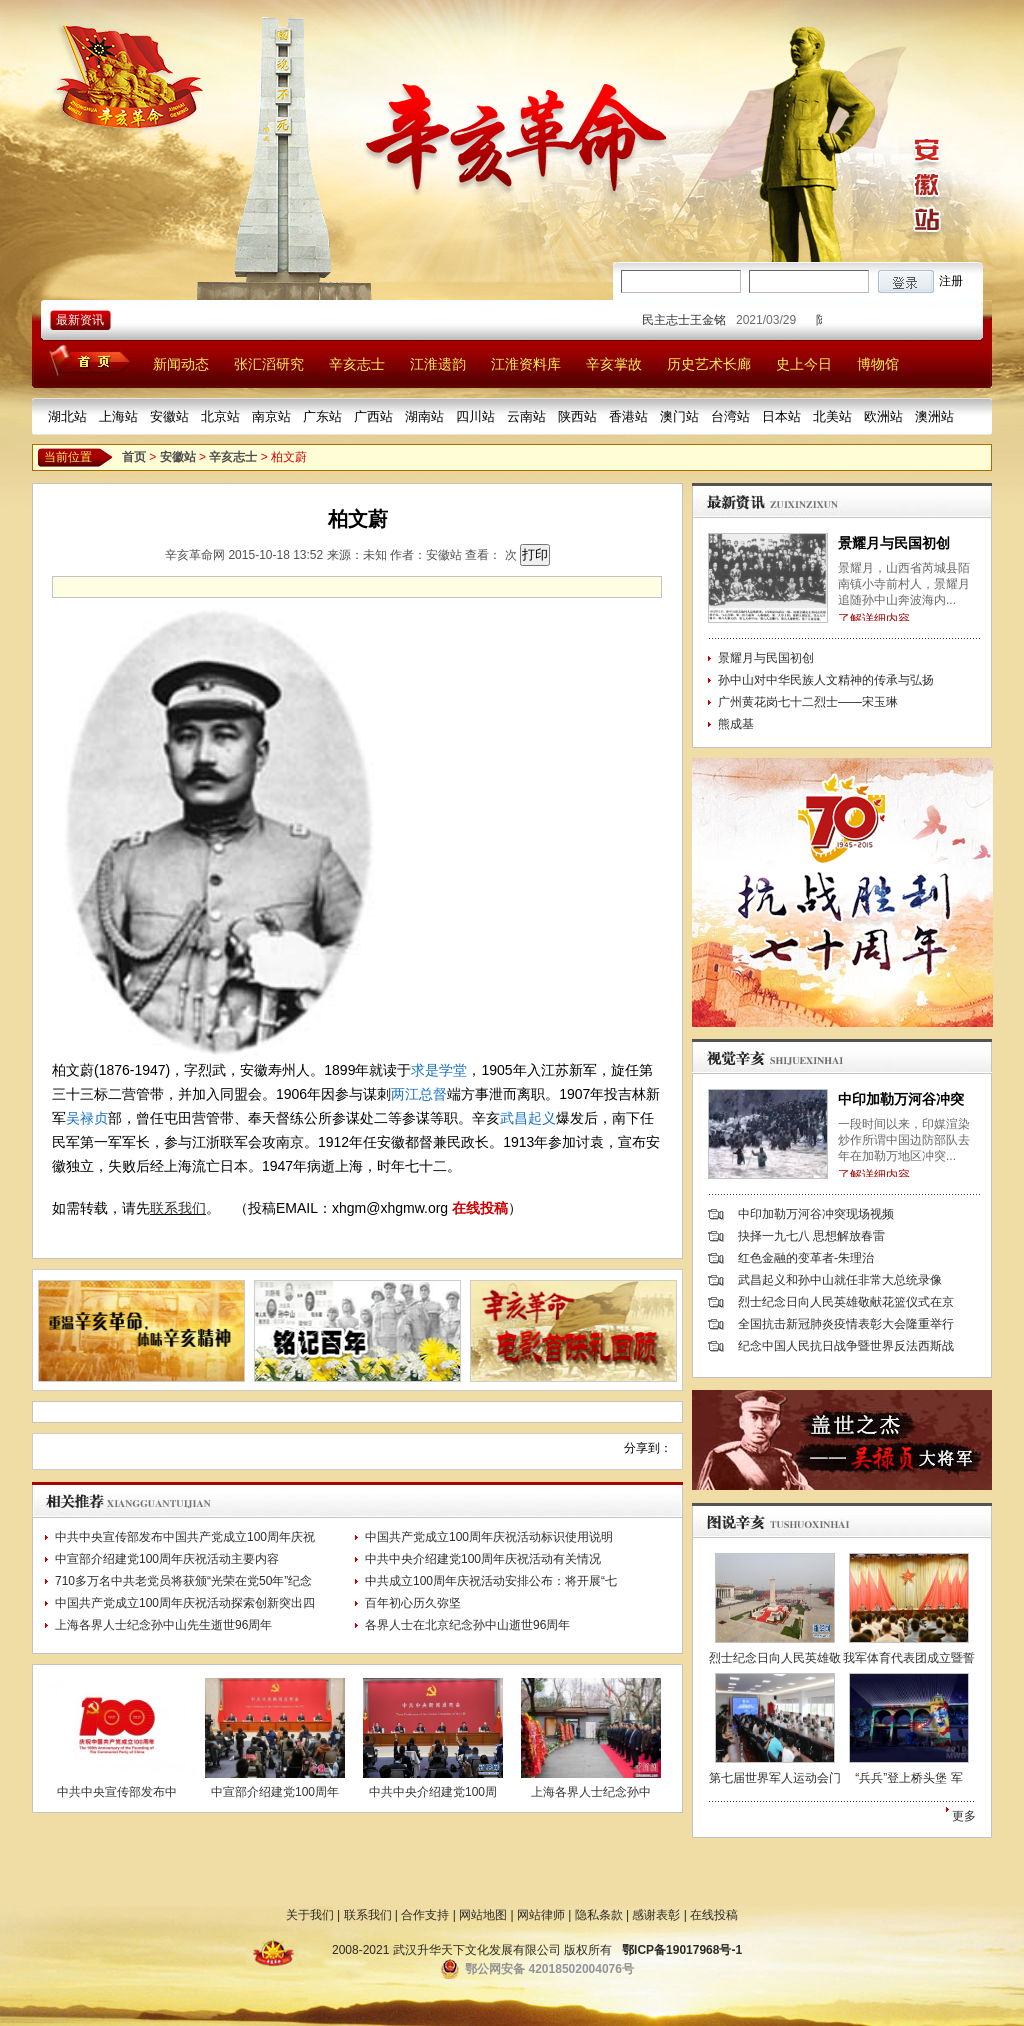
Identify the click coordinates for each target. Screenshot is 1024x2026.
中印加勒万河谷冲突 (901, 1099)
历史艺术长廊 (709, 364)
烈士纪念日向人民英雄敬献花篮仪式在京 (846, 1302)
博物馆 (878, 364)
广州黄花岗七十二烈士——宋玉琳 (808, 702)
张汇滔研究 (269, 364)
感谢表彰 (656, 1915)
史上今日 (804, 364)
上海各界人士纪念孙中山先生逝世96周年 (163, 1625)
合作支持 (425, 1915)
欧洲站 (883, 416)
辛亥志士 (357, 364)
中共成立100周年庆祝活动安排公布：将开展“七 (491, 1581)
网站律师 (541, 1915)
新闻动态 (181, 364)
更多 (964, 1816)
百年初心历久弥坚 (413, 1603)
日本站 (781, 416)
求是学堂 (439, 1070)
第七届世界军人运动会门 (775, 1778)
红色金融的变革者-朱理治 (806, 1258)
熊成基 (736, 724)
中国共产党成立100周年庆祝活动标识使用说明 (489, 1537)
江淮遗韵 (438, 364)
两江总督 (419, 1094)
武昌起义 (528, 1118)
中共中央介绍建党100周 (433, 1792)
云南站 (526, 416)
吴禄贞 (87, 1118)
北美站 (832, 416)
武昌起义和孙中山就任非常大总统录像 (840, 1280)
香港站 (628, 416)
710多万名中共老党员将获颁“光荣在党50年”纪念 (183, 1581)
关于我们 (310, 1915)
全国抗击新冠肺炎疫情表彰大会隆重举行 (846, 1324)
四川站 (475, 416)
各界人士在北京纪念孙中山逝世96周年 (467, 1625)
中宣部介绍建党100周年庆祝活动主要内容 (167, 1559)
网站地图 (483, 1915)
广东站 (322, 416)
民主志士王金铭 (690, 320)
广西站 (373, 416)
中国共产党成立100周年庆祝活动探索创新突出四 (185, 1603)
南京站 (271, 416)
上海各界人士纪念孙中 (591, 1792)
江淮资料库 (526, 364)
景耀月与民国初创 (894, 543)
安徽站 (169, 416)
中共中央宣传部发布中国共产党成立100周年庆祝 (185, 1537)
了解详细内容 (874, 619)
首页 (134, 457)
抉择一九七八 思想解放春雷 (811, 1236)
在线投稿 (480, 1208)
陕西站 (577, 416)
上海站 (118, 416)
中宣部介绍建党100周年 (275, 1792)
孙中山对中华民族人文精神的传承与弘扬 (826, 680)
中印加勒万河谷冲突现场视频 (816, 1214)
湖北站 (67, 416)
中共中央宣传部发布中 (117, 1792)
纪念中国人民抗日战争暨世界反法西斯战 (846, 1346)
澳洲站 (934, 416)
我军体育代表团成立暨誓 (909, 1658)
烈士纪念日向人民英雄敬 (775, 1658)
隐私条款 (599, 1915)
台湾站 (730, 416)
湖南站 (424, 416)
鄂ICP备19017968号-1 (682, 1950)
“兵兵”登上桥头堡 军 (908, 1778)
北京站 (220, 416)
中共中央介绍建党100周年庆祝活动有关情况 (483, 1559)
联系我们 (178, 1208)
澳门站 (679, 416)
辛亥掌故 (614, 364)
